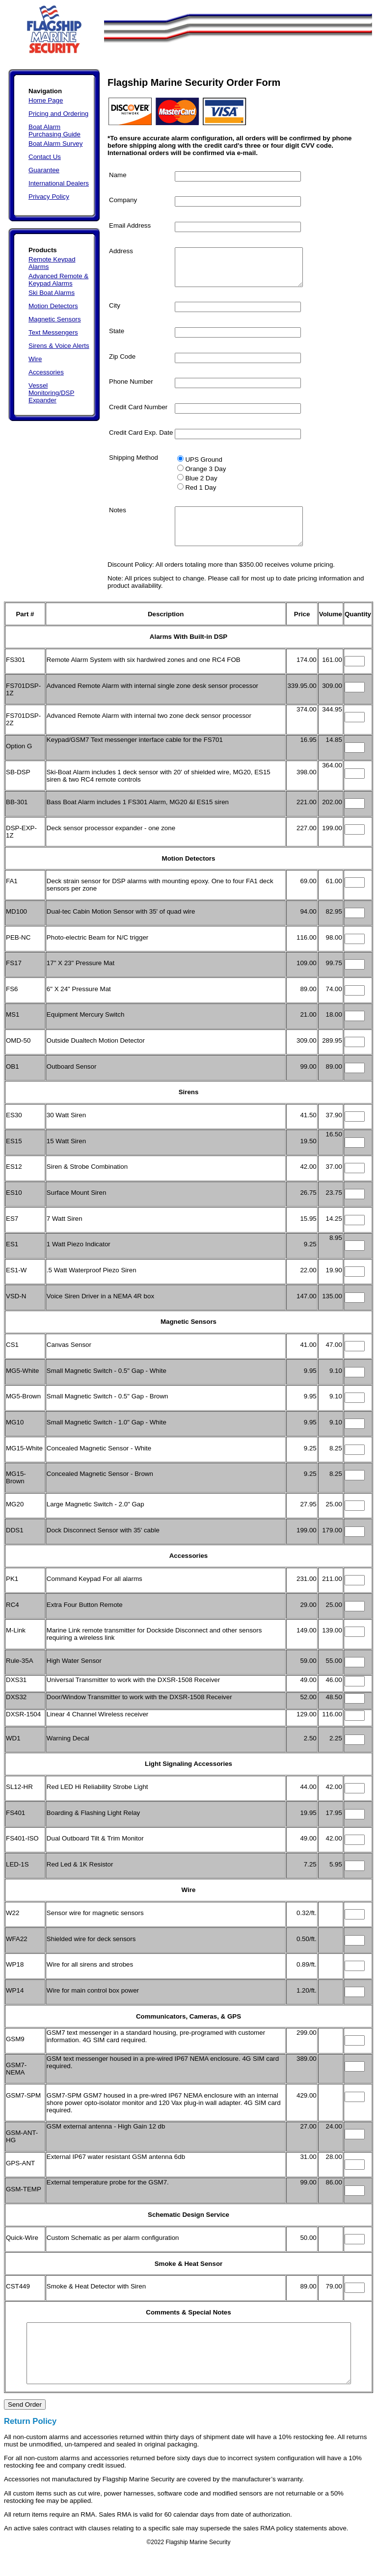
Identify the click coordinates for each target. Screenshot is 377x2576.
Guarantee (43, 170)
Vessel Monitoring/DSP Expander (51, 393)
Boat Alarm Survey (55, 143)
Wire (35, 359)
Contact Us (44, 156)
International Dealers (58, 183)
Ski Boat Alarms (51, 292)
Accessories (46, 372)
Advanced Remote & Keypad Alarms (58, 279)
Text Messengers (53, 332)
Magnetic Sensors (54, 319)
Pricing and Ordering (58, 113)
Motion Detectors (53, 306)
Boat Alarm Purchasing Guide (54, 130)
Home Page (45, 100)
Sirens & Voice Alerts (58, 345)
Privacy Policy (48, 196)
